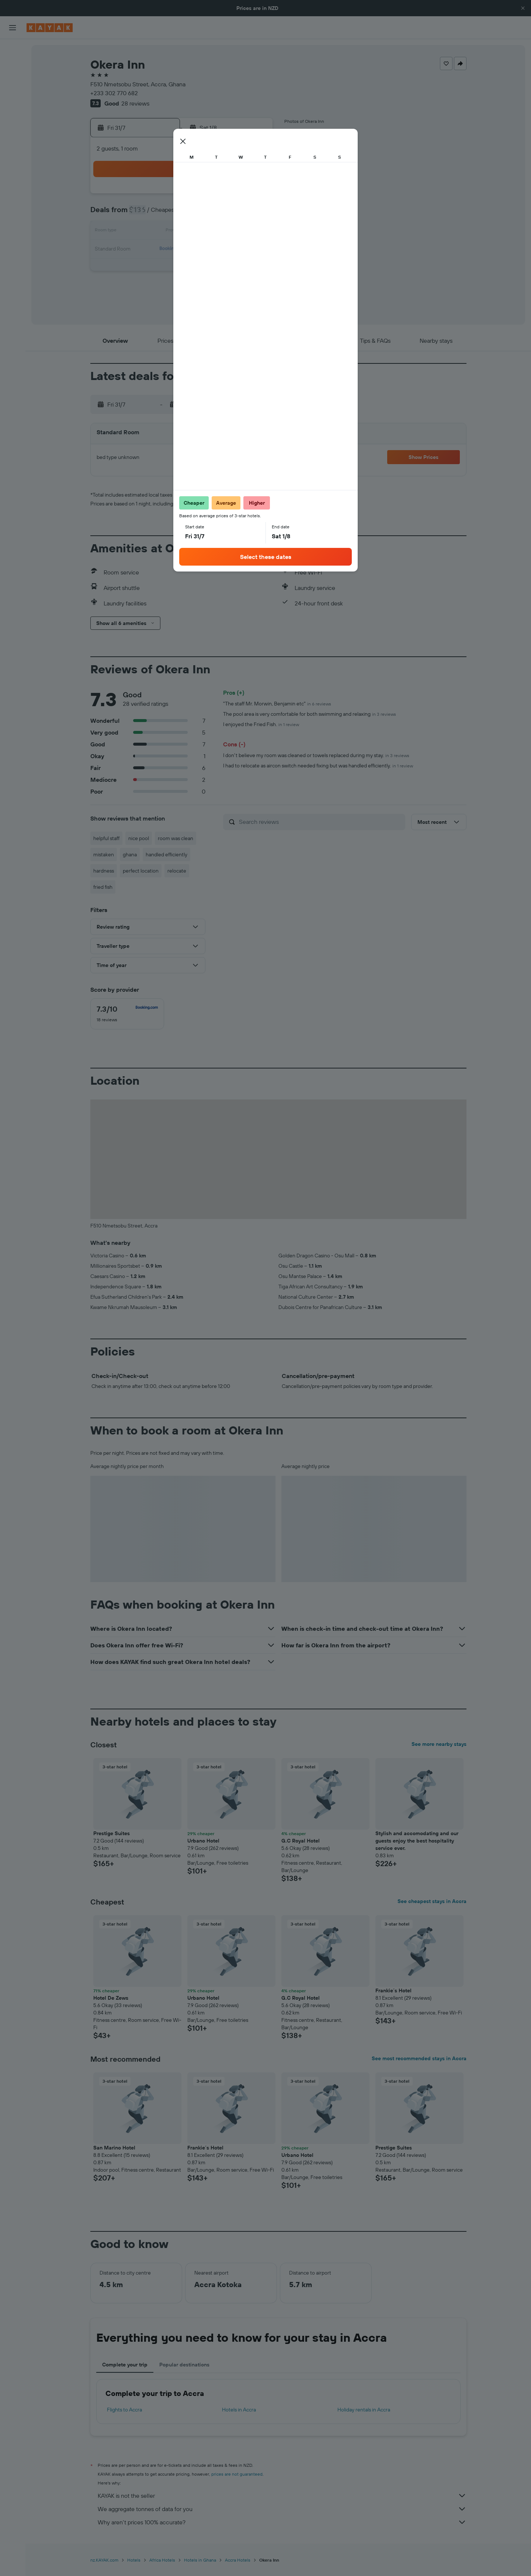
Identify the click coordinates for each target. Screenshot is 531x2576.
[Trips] (12, 169)
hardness (103, 870)
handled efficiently (166, 854)
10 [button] (218, 214)
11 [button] (235, 214)
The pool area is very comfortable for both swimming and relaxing (309, 714)
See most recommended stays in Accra (419, 2058)
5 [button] (253, 196)
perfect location (141, 870)
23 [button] (200, 249)
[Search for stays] (12, 65)
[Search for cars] (12, 81)
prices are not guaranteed (237, 2474)
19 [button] (253, 231)
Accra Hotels (237, 2560)
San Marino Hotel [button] (114, 2147)
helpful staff (106, 838)
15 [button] (182, 231)
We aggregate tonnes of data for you (282, 2508)
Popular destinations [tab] (184, 2364)
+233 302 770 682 (114, 93)
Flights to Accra (124, 2409)
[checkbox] (127, 1013)
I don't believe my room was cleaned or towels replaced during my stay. (316, 755)
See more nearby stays (439, 1744)
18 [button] (236, 231)
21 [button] (165, 249)
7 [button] (164, 214)
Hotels (133, 2560)
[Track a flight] (12, 133)
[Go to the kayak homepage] (50, 27)
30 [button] (200, 267)
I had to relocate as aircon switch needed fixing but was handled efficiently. (318, 765)
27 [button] (147, 267)
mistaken (103, 854)
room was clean (175, 838)
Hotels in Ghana (200, 2560)
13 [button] (147, 231)
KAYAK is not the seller (282, 2495)
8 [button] (182, 214)
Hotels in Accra (239, 2409)
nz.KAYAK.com (104, 2560)
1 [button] (182, 196)
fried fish (102, 887)
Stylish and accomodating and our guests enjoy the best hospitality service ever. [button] (416, 1840)
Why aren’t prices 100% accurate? (282, 2522)
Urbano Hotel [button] (203, 1840)
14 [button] (165, 231)
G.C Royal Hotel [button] (300, 1840)
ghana (130, 854)
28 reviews (135, 103)
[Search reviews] (320, 821)
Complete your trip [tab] (125, 2364)
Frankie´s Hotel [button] (393, 1990)
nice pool (138, 838)
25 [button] (235, 249)
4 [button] (235, 196)
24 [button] (218, 249)
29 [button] (182, 267)
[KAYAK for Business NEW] (12, 148)
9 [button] (200, 214)
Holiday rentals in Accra (363, 2409)
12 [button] (253, 214)
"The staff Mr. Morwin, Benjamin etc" (277, 703)
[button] (523, 8)
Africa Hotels (162, 2560)
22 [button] (182, 249)
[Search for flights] (12, 50)
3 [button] (218, 196)
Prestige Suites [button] (111, 1833)
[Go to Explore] (12, 117)
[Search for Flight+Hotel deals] (12, 96)
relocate (176, 870)
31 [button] (218, 267)
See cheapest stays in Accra (432, 1901)
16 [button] (200, 231)
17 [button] (218, 231)
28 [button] (165, 267)
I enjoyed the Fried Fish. (261, 724)
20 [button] (147, 249)
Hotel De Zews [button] (110, 1998)
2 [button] (200, 196)
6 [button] (147, 214)
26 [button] (253, 249)
